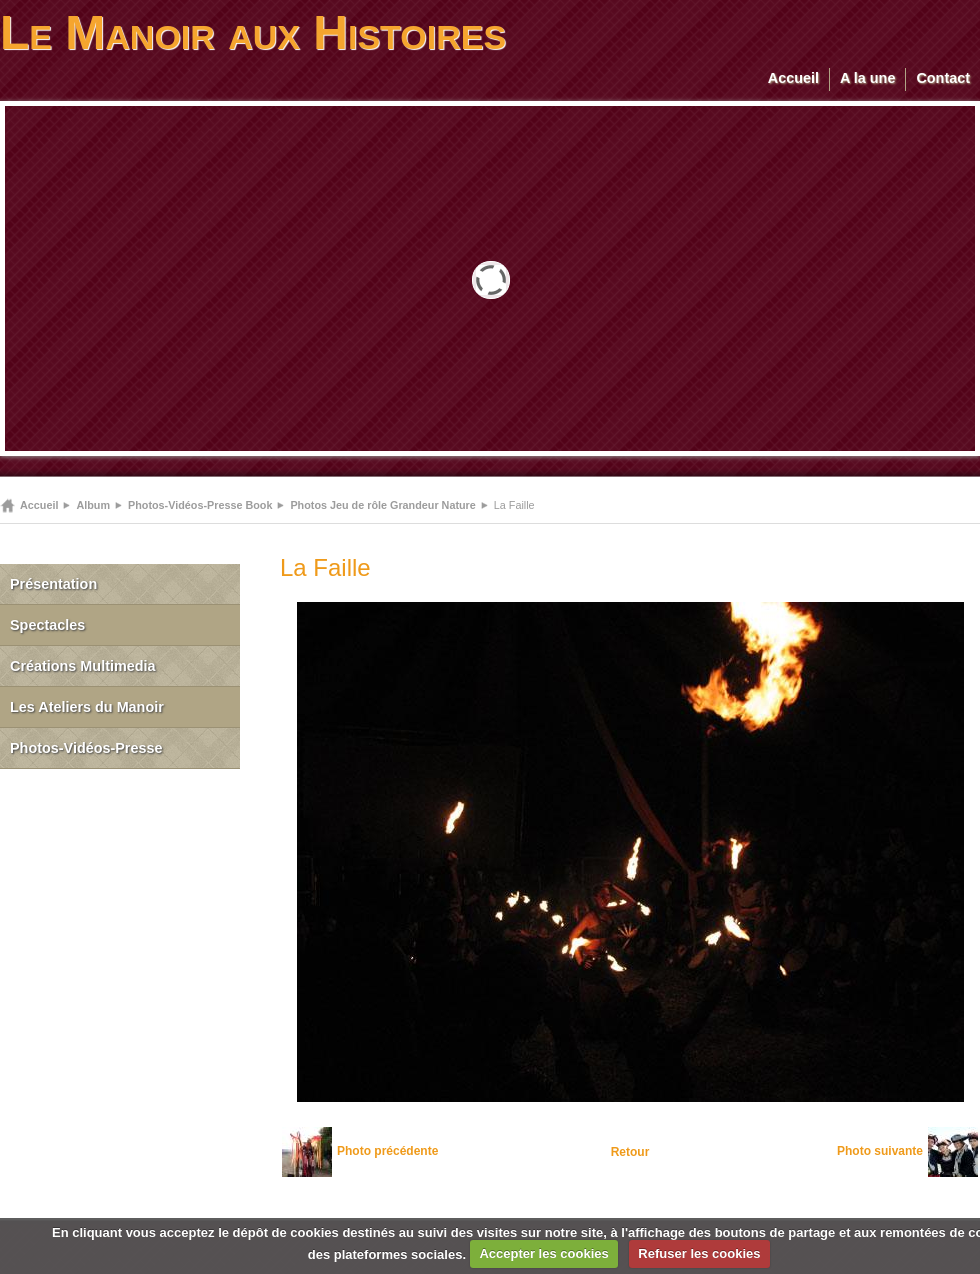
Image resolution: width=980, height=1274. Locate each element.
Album (93, 505)
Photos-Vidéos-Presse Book (200, 505)
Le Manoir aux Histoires (253, 32)
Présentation (53, 584)
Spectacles (47, 625)
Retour (630, 1152)
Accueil (793, 78)
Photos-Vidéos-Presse (86, 748)
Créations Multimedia (83, 666)
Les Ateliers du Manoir (87, 707)
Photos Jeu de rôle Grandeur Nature (382, 505)
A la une (867, 78)
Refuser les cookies (699, 1253)
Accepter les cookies (543, 1253)
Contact (943, 78)
